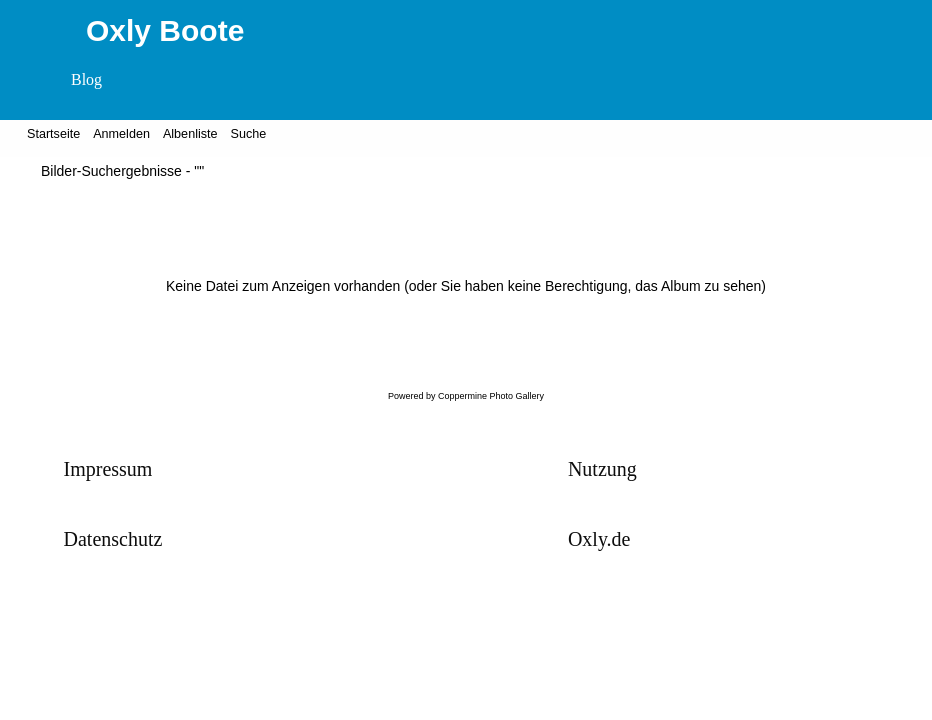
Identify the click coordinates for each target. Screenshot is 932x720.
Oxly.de (599, 539)
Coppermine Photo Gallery (491, 396)
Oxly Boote (165, 30)
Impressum (108, 469)
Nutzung (602, 469)
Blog (86, 79)
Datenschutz (113, 539)
